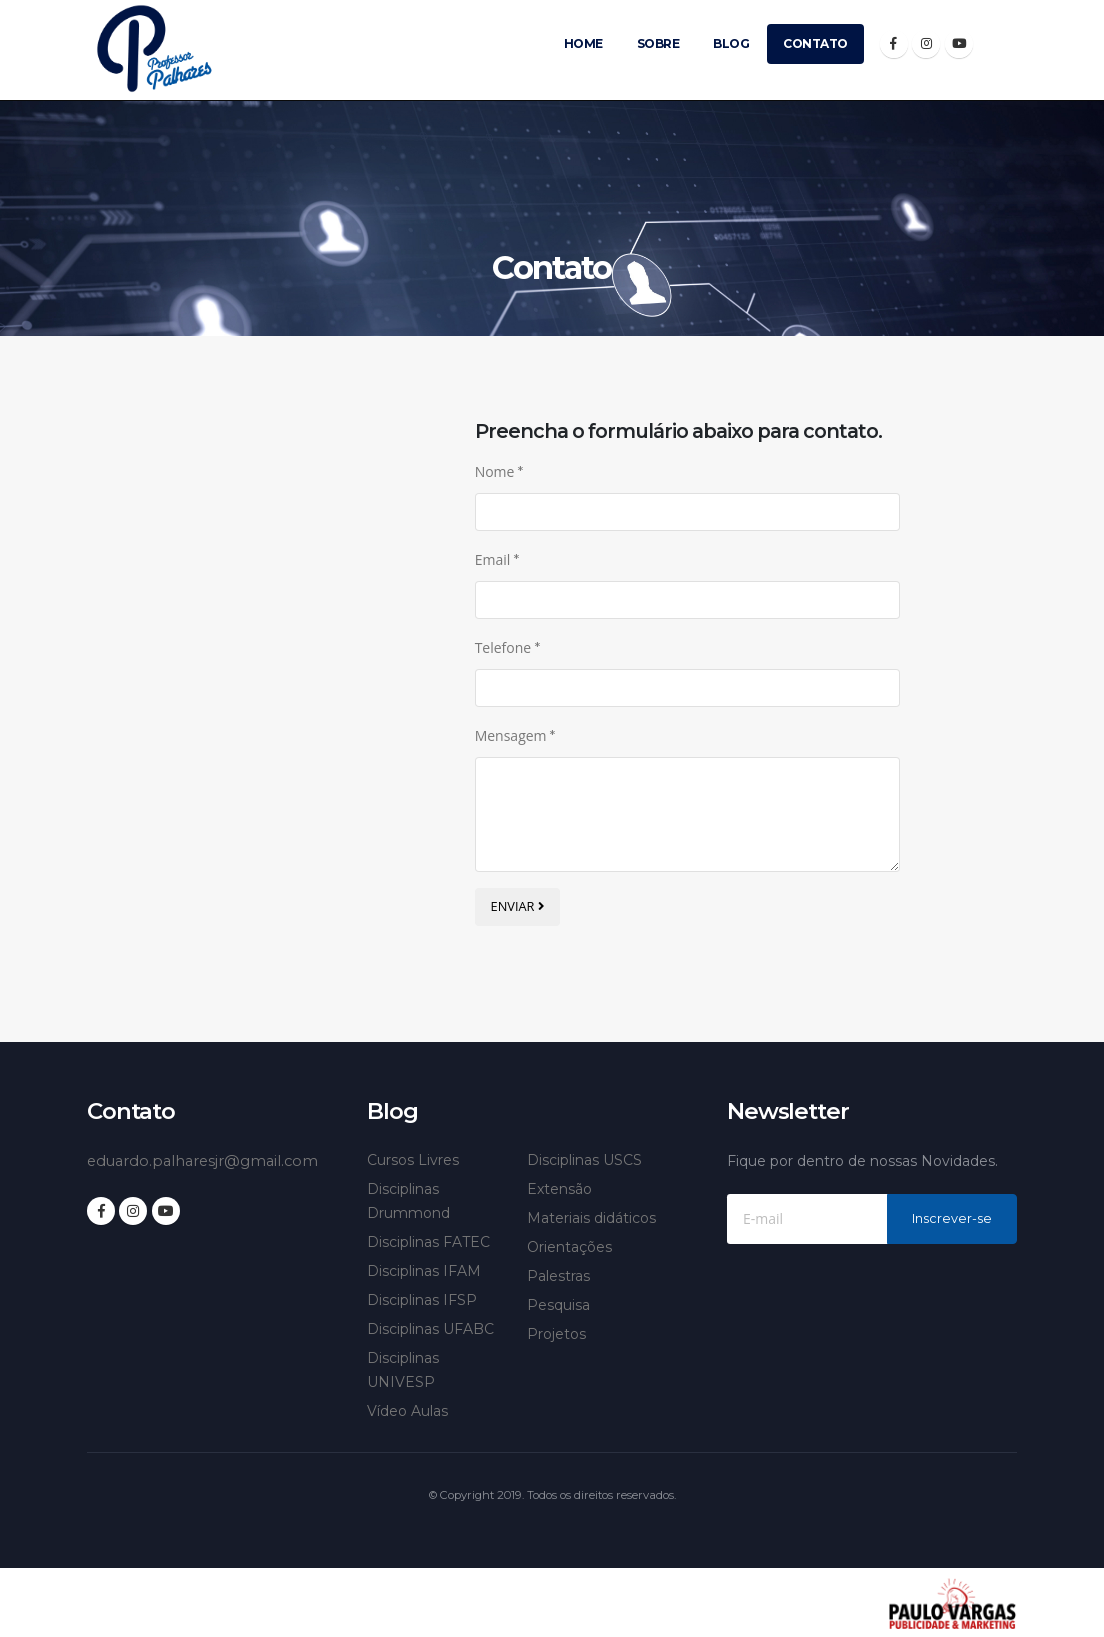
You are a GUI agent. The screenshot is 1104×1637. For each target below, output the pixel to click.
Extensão (559, 1189)
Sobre (658, 43)
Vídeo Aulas (407, 1411)
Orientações (569, 1247)
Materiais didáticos (591, 1218)
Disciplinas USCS (584, 1160)
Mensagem (515, 735)
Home (583, 43)
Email (497, 559)
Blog (731, 43)
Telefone (507, 647)
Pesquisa (558, 1305)
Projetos (556, 1334)
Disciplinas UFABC (430, 1329)
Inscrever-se (952, 1218)
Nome (499, 471)
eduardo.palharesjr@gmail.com (208, 1160)
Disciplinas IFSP (422, 1300)
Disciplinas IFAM (424, 1271)
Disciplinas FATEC (428, 1242)
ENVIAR (517, 906)
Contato (815, 43)
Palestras (558, 1276)
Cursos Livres (413, 1160)
